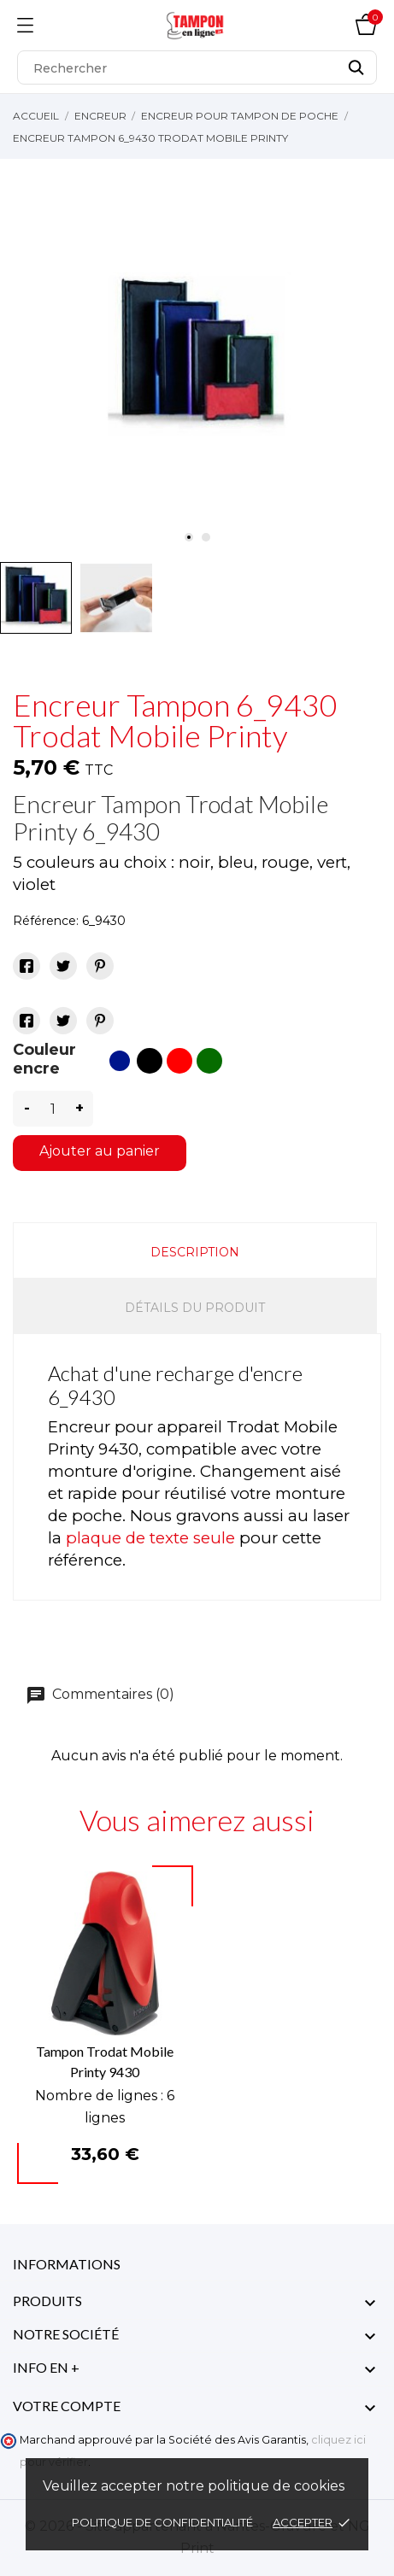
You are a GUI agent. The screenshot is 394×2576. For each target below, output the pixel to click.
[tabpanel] (197, 356)
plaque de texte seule (150, 1538)
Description (194, 1252)
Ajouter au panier (99, 1151)
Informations (67, 2264)
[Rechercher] (197, 67)
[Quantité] (53, 1109)
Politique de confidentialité (164, 2522)
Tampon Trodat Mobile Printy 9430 (104, 2061)
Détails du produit (195, 1307)
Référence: (46, 920)
